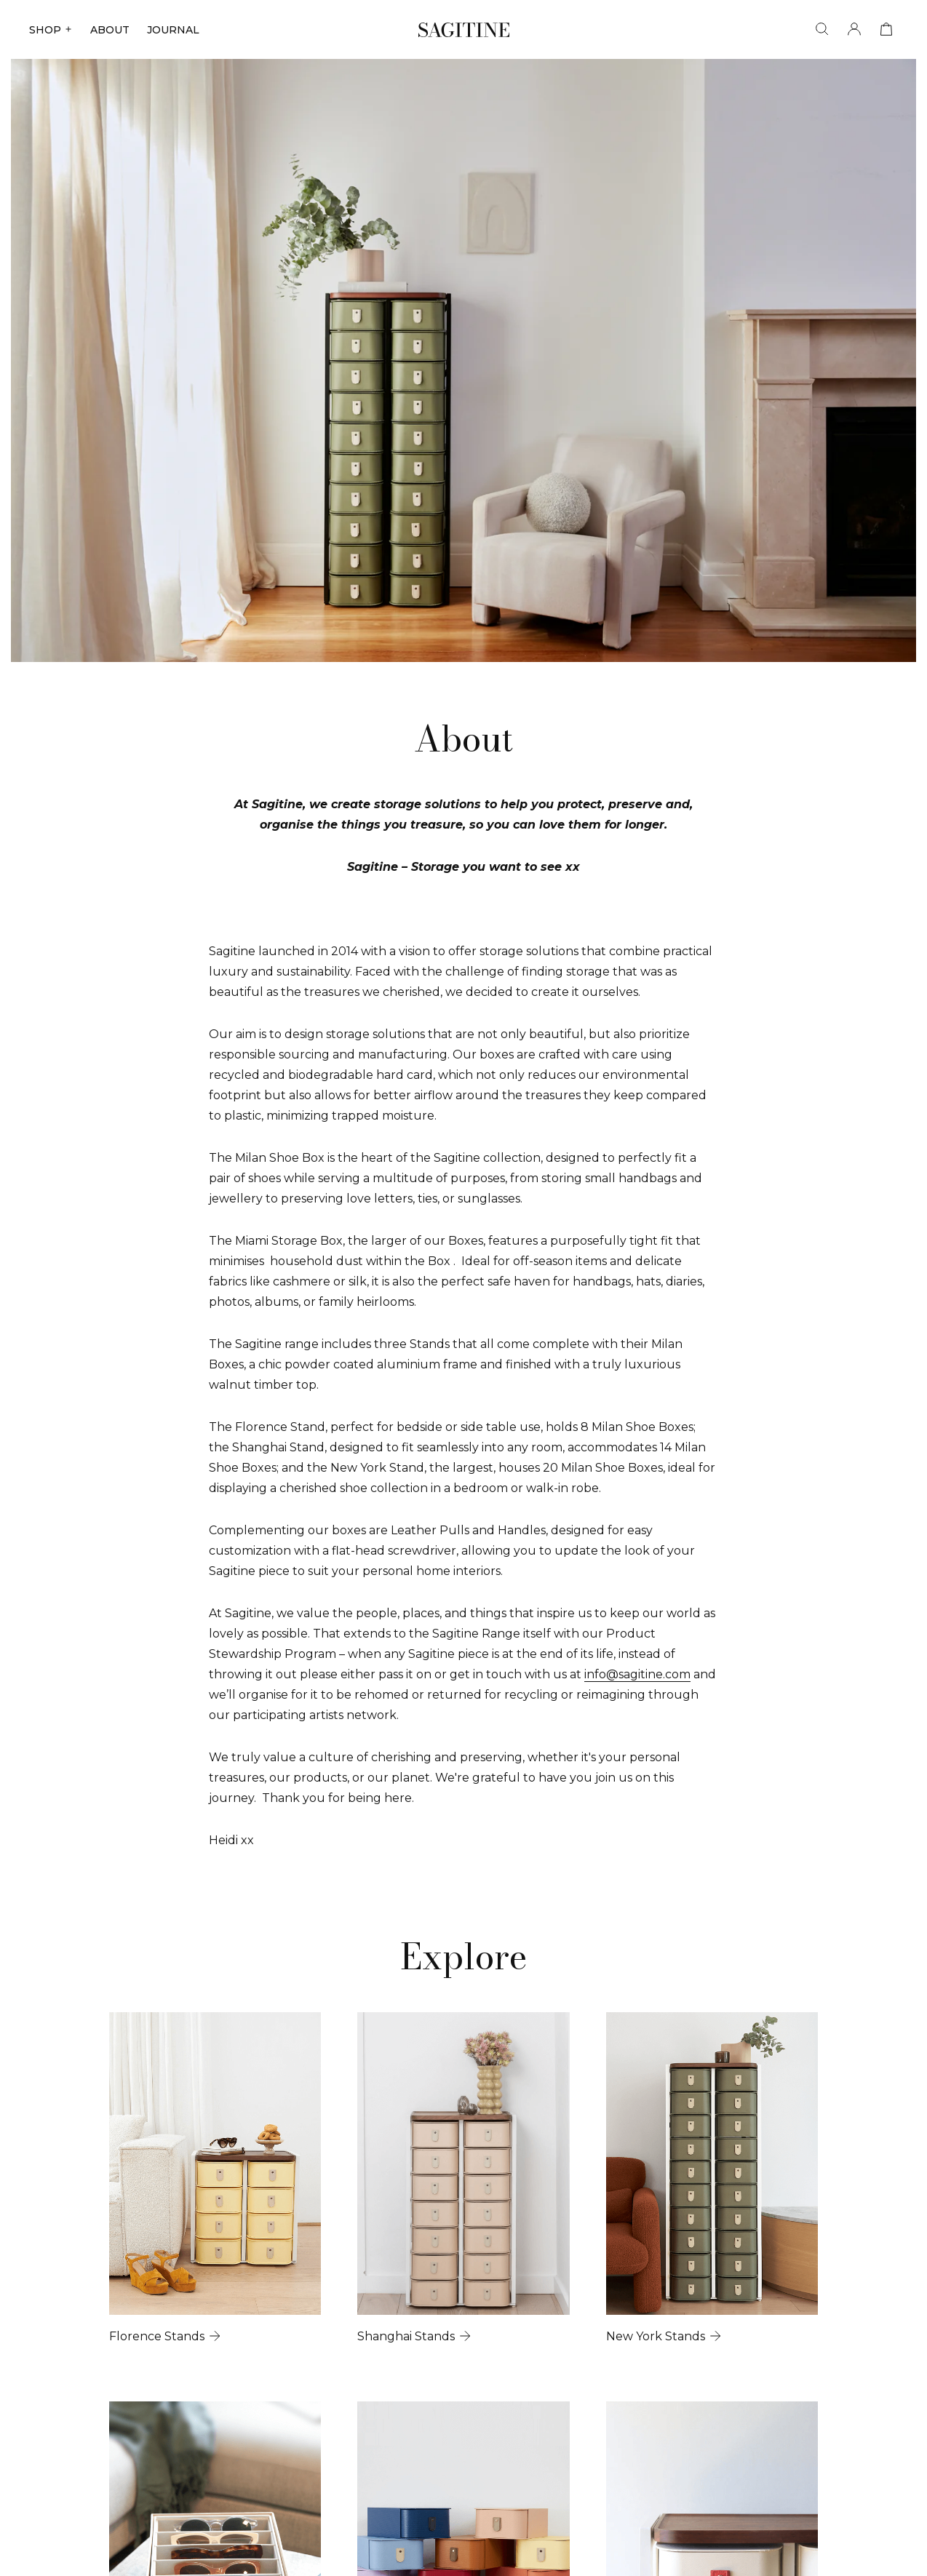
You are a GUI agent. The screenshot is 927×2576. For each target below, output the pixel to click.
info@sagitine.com (637, 1674)
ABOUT (110, 29)
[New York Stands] (718, 2182)
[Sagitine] (463, 30)
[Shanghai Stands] (463, 2182)
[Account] (854, 29)
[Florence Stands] (209, 2182)
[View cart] (886, 29)
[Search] (822, 29)
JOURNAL (173, 29)
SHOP (51, 29)
